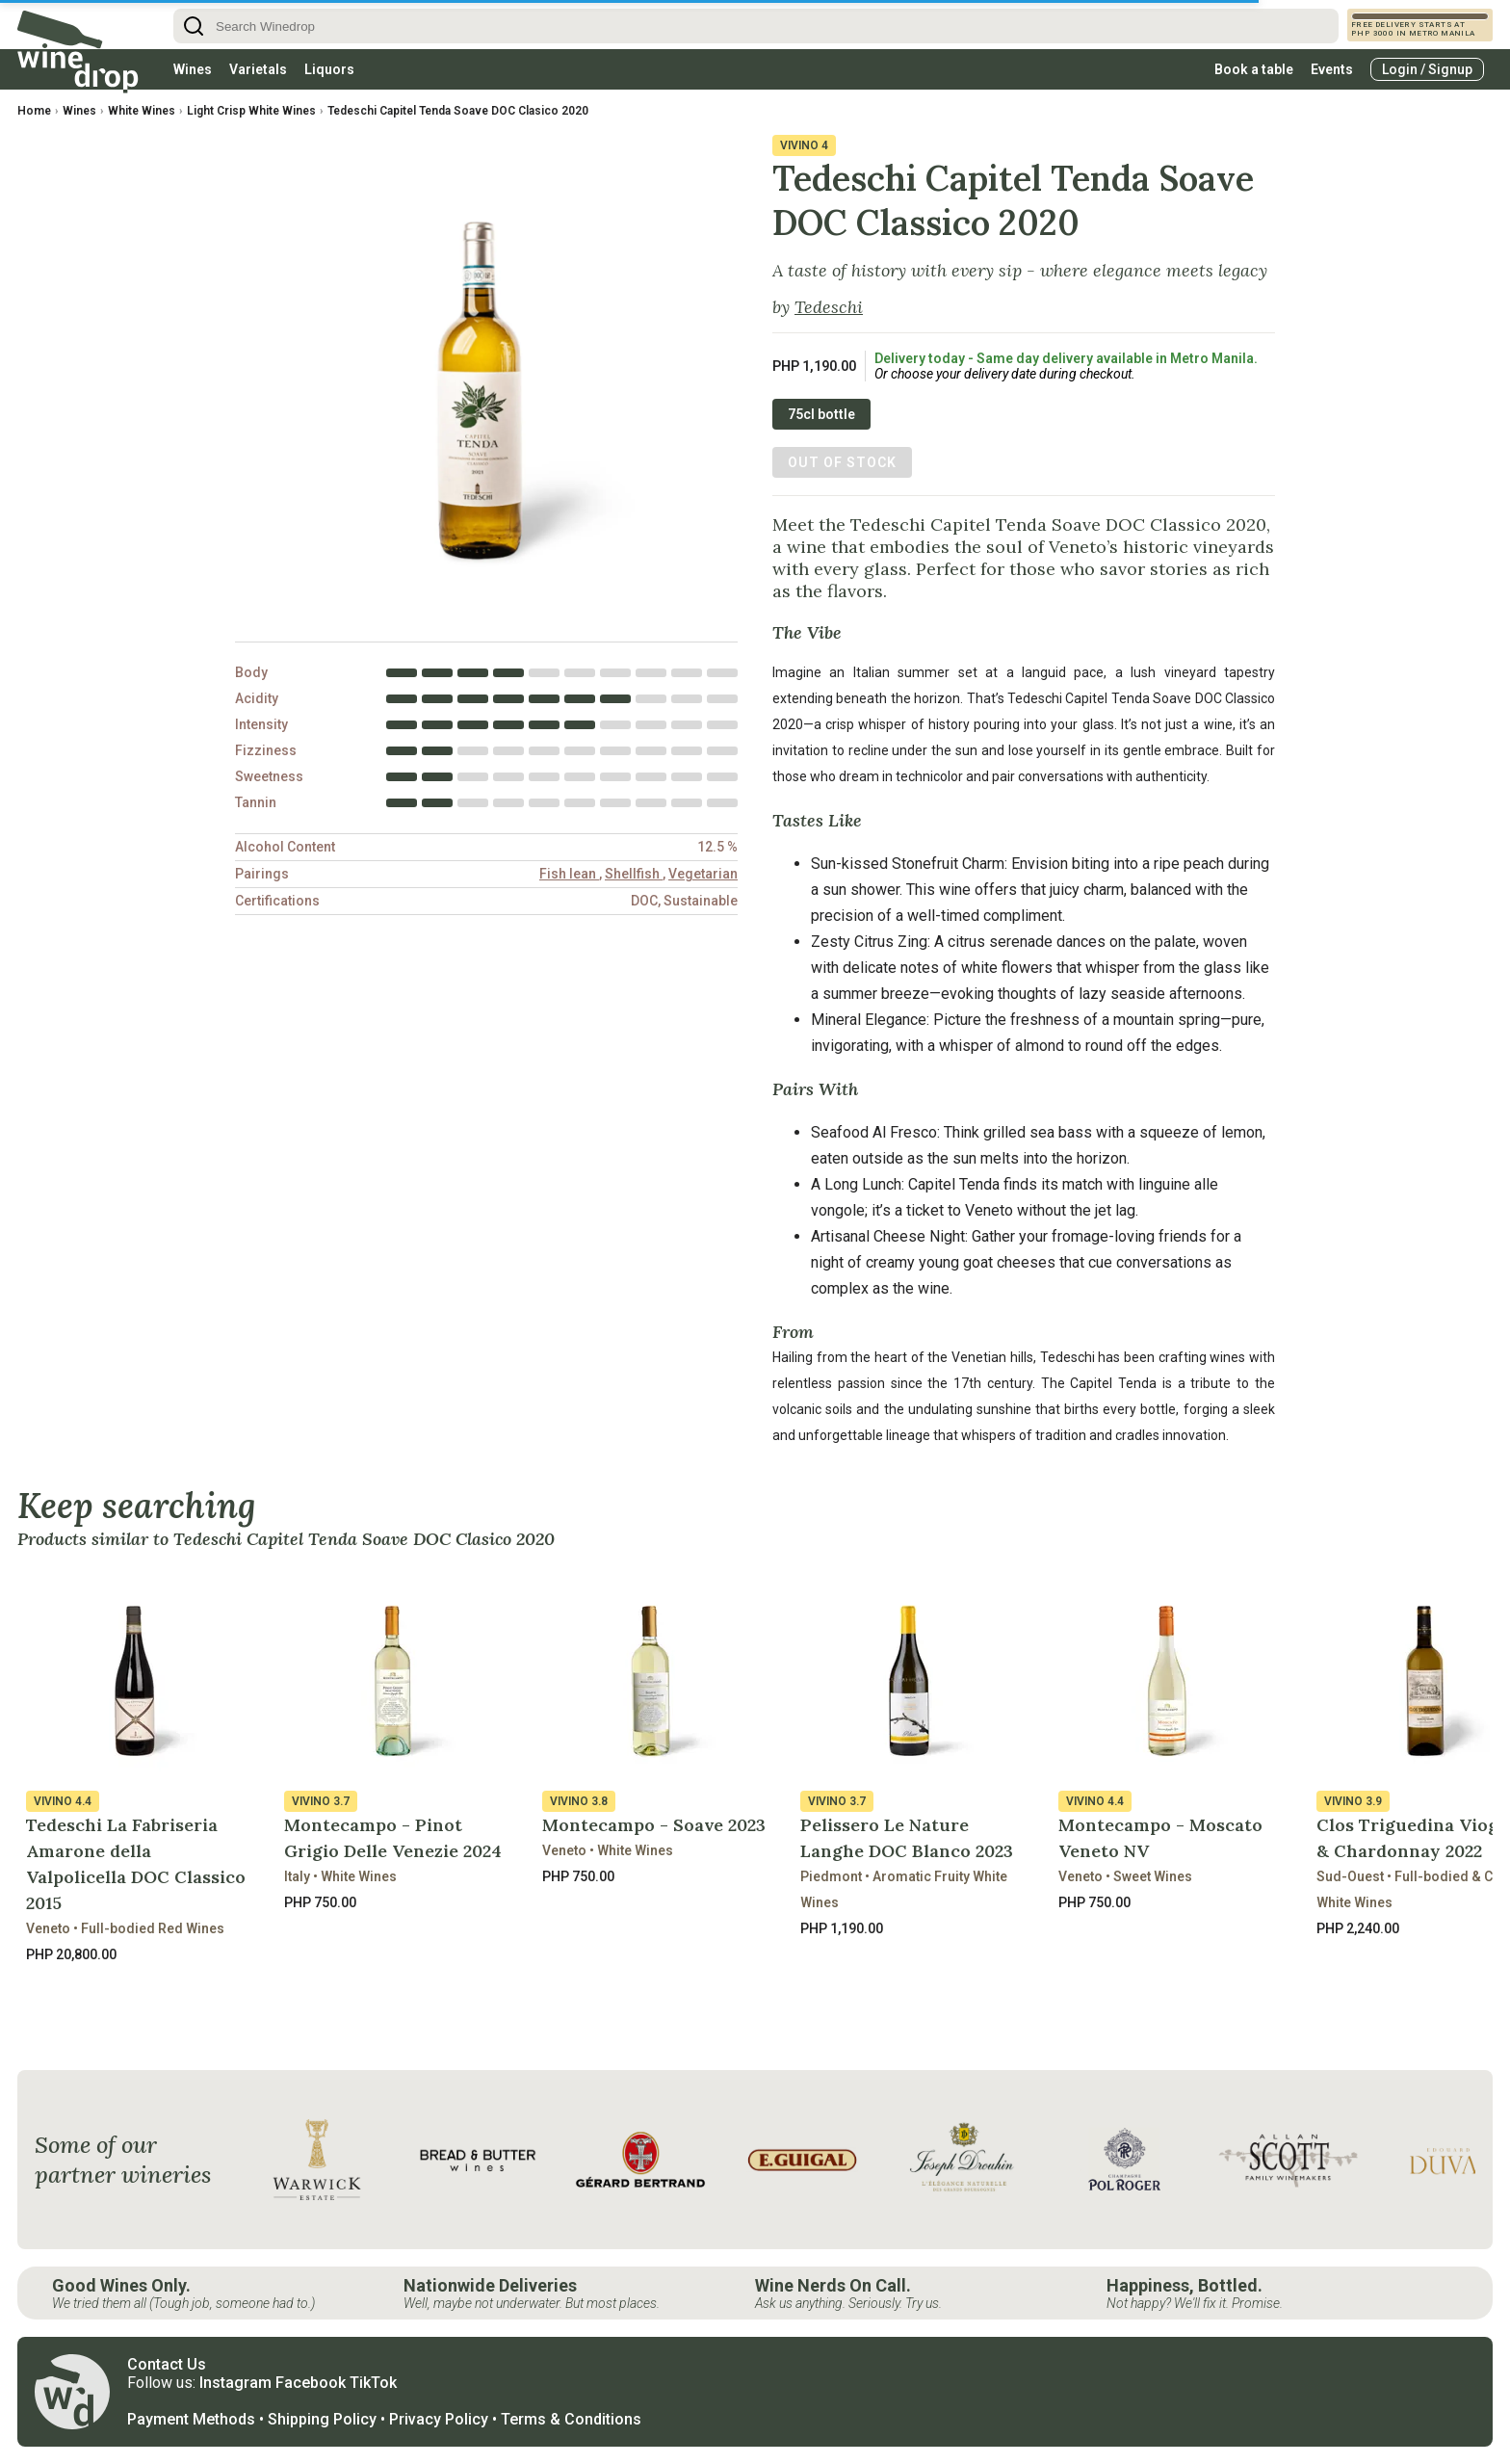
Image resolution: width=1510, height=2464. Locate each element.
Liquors (329, 69)
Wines (192, 69)
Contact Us (166, 2364)
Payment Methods (191, 2419)
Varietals (258, 69)
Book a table (1253, 69)
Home (34, 111)
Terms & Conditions (571, 2419)
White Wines (141, 111)
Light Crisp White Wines (251, 111)
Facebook (310, 2382)
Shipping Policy (322, 2419)
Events (1332, 69)
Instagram (235, 2382)
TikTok (373, 2382)
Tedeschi (828, 307)
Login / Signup (1427, 69)
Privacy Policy (438, 2419)
